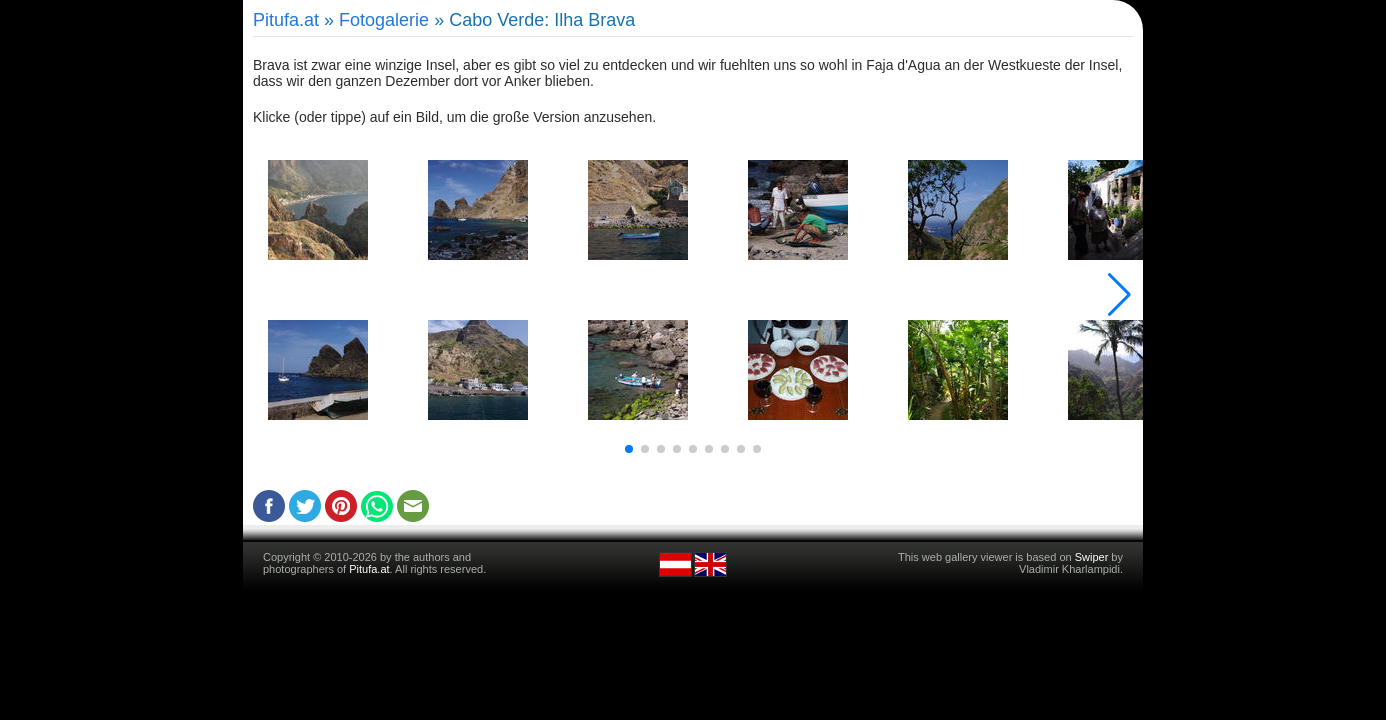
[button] (629, 449)
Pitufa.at (286, 20)
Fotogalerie (384, 20)
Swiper (1092, 557)
